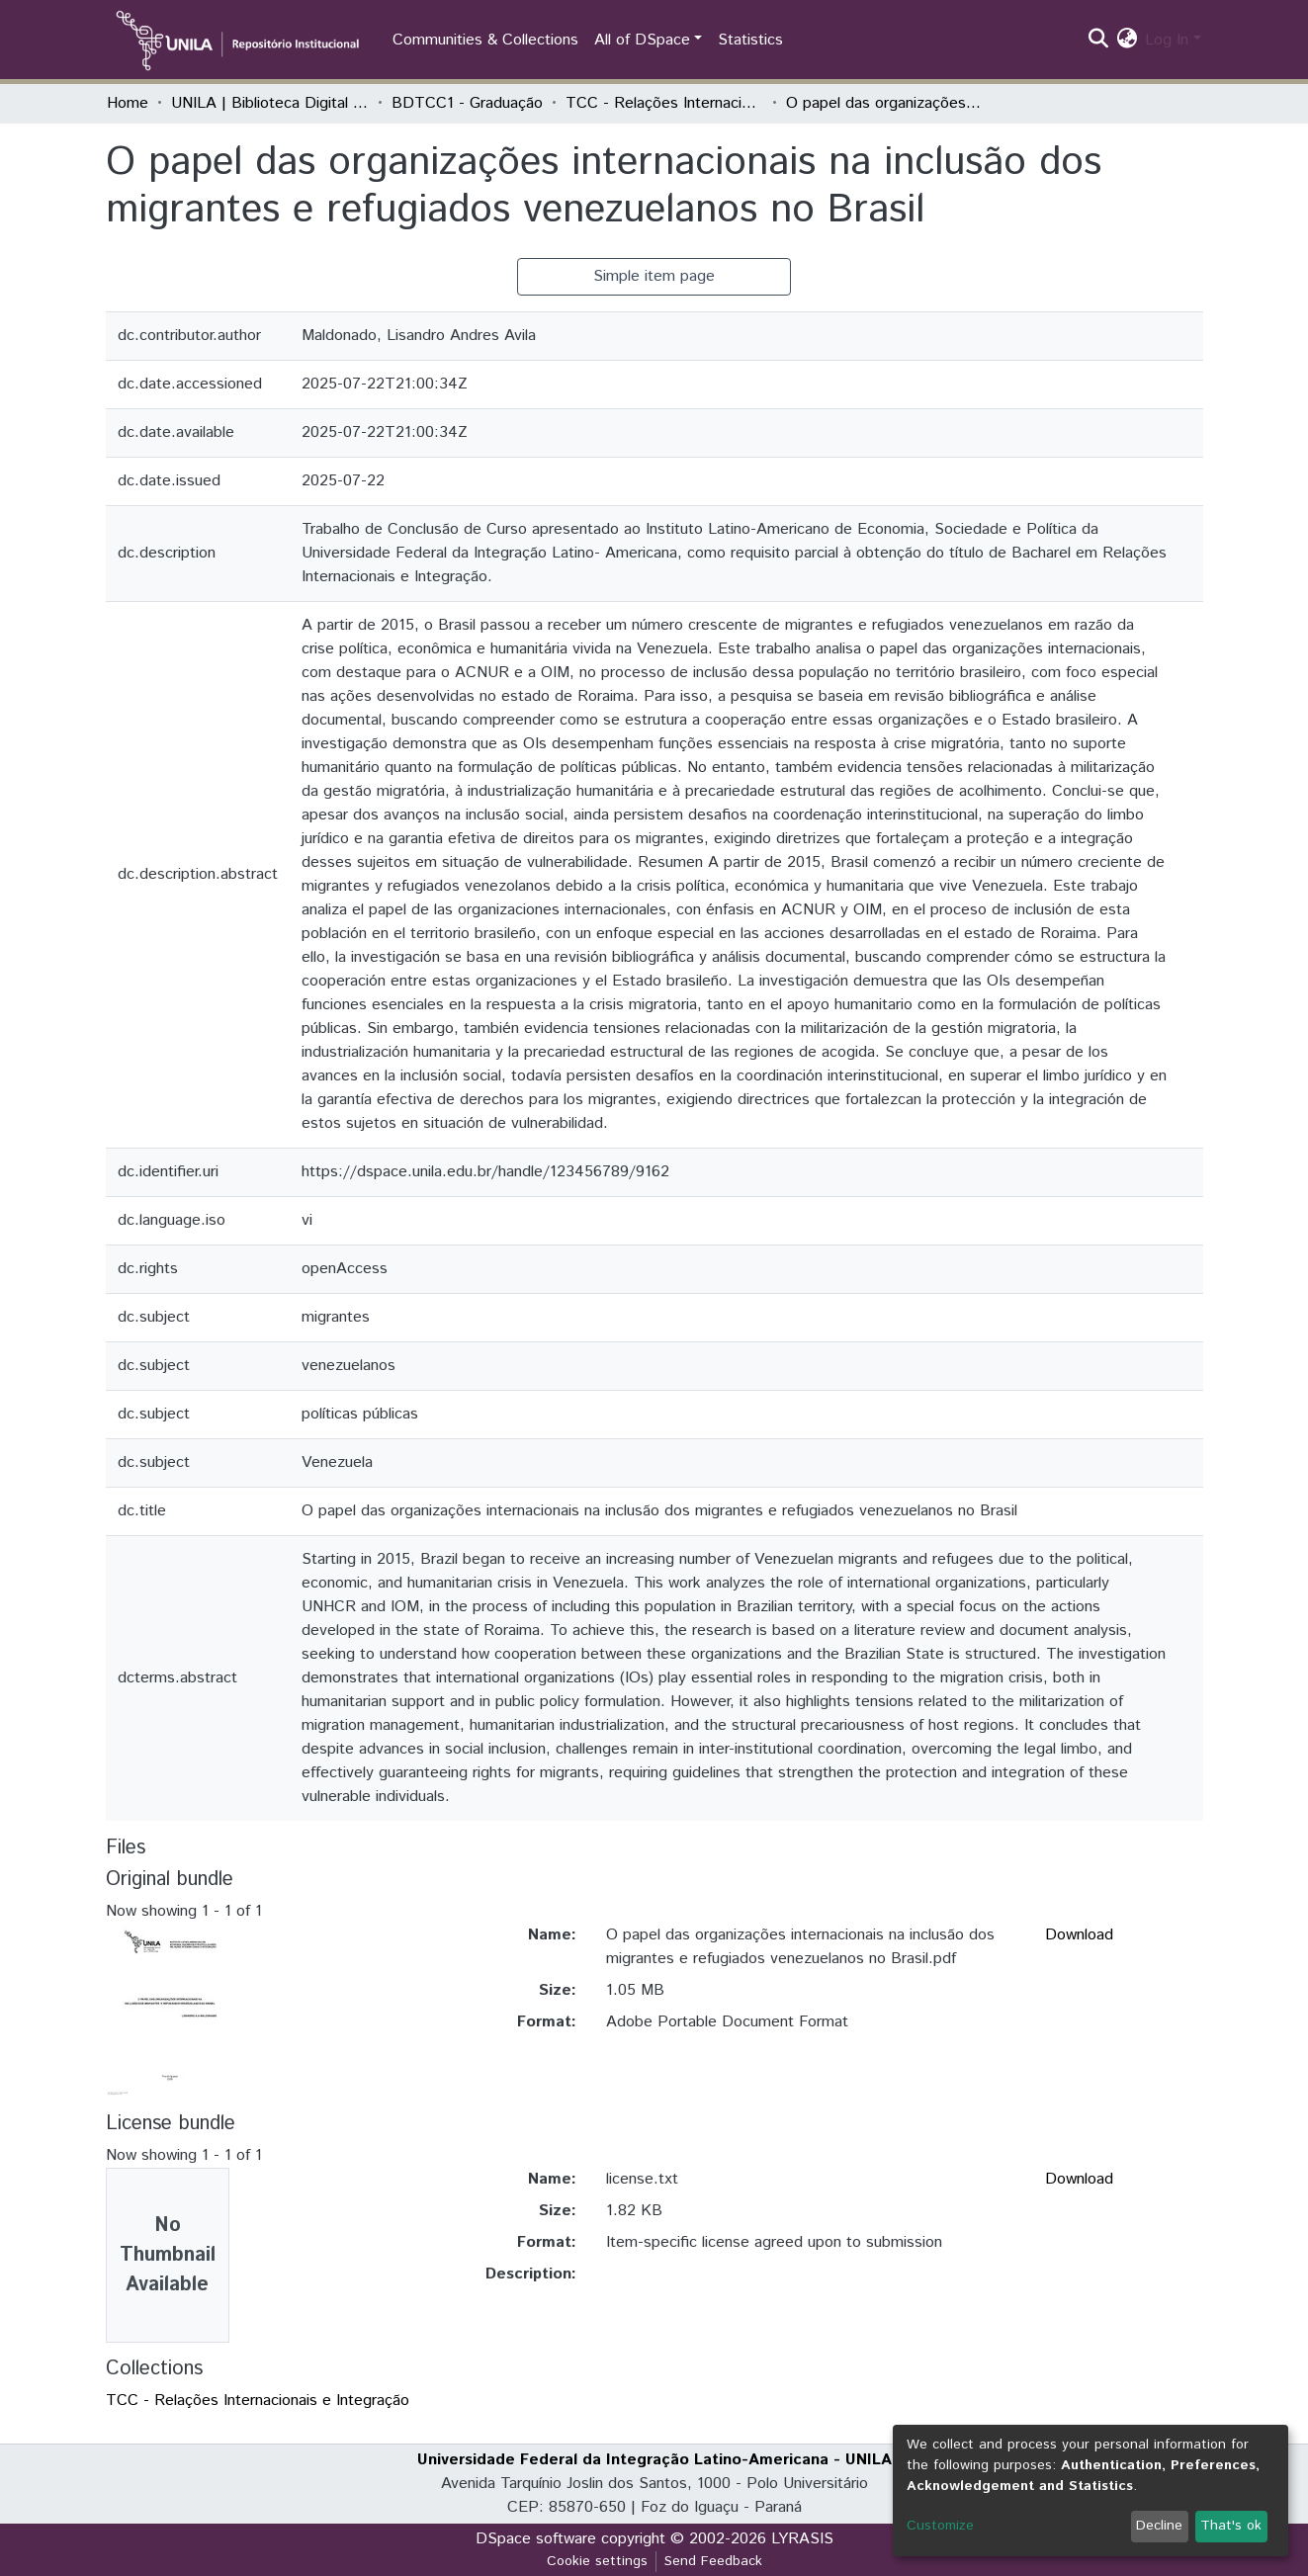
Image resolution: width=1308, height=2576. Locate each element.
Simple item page (654, 276)
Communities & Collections (485, 40)
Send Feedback (713, 2561)
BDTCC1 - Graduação (467, 103)
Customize (940, 2525)
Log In (1166, 40)
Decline (1159, 2525)
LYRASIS (802, 2539)
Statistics (750, 40)
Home (127, 103)
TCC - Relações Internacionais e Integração (664, 103)
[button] (1126, 40)
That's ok (1231, 2525)
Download (1079, 1935)
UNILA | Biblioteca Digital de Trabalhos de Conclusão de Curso (270, 103)
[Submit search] (1098, 40)
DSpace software (536, 2539)
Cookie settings (597, 2561)
